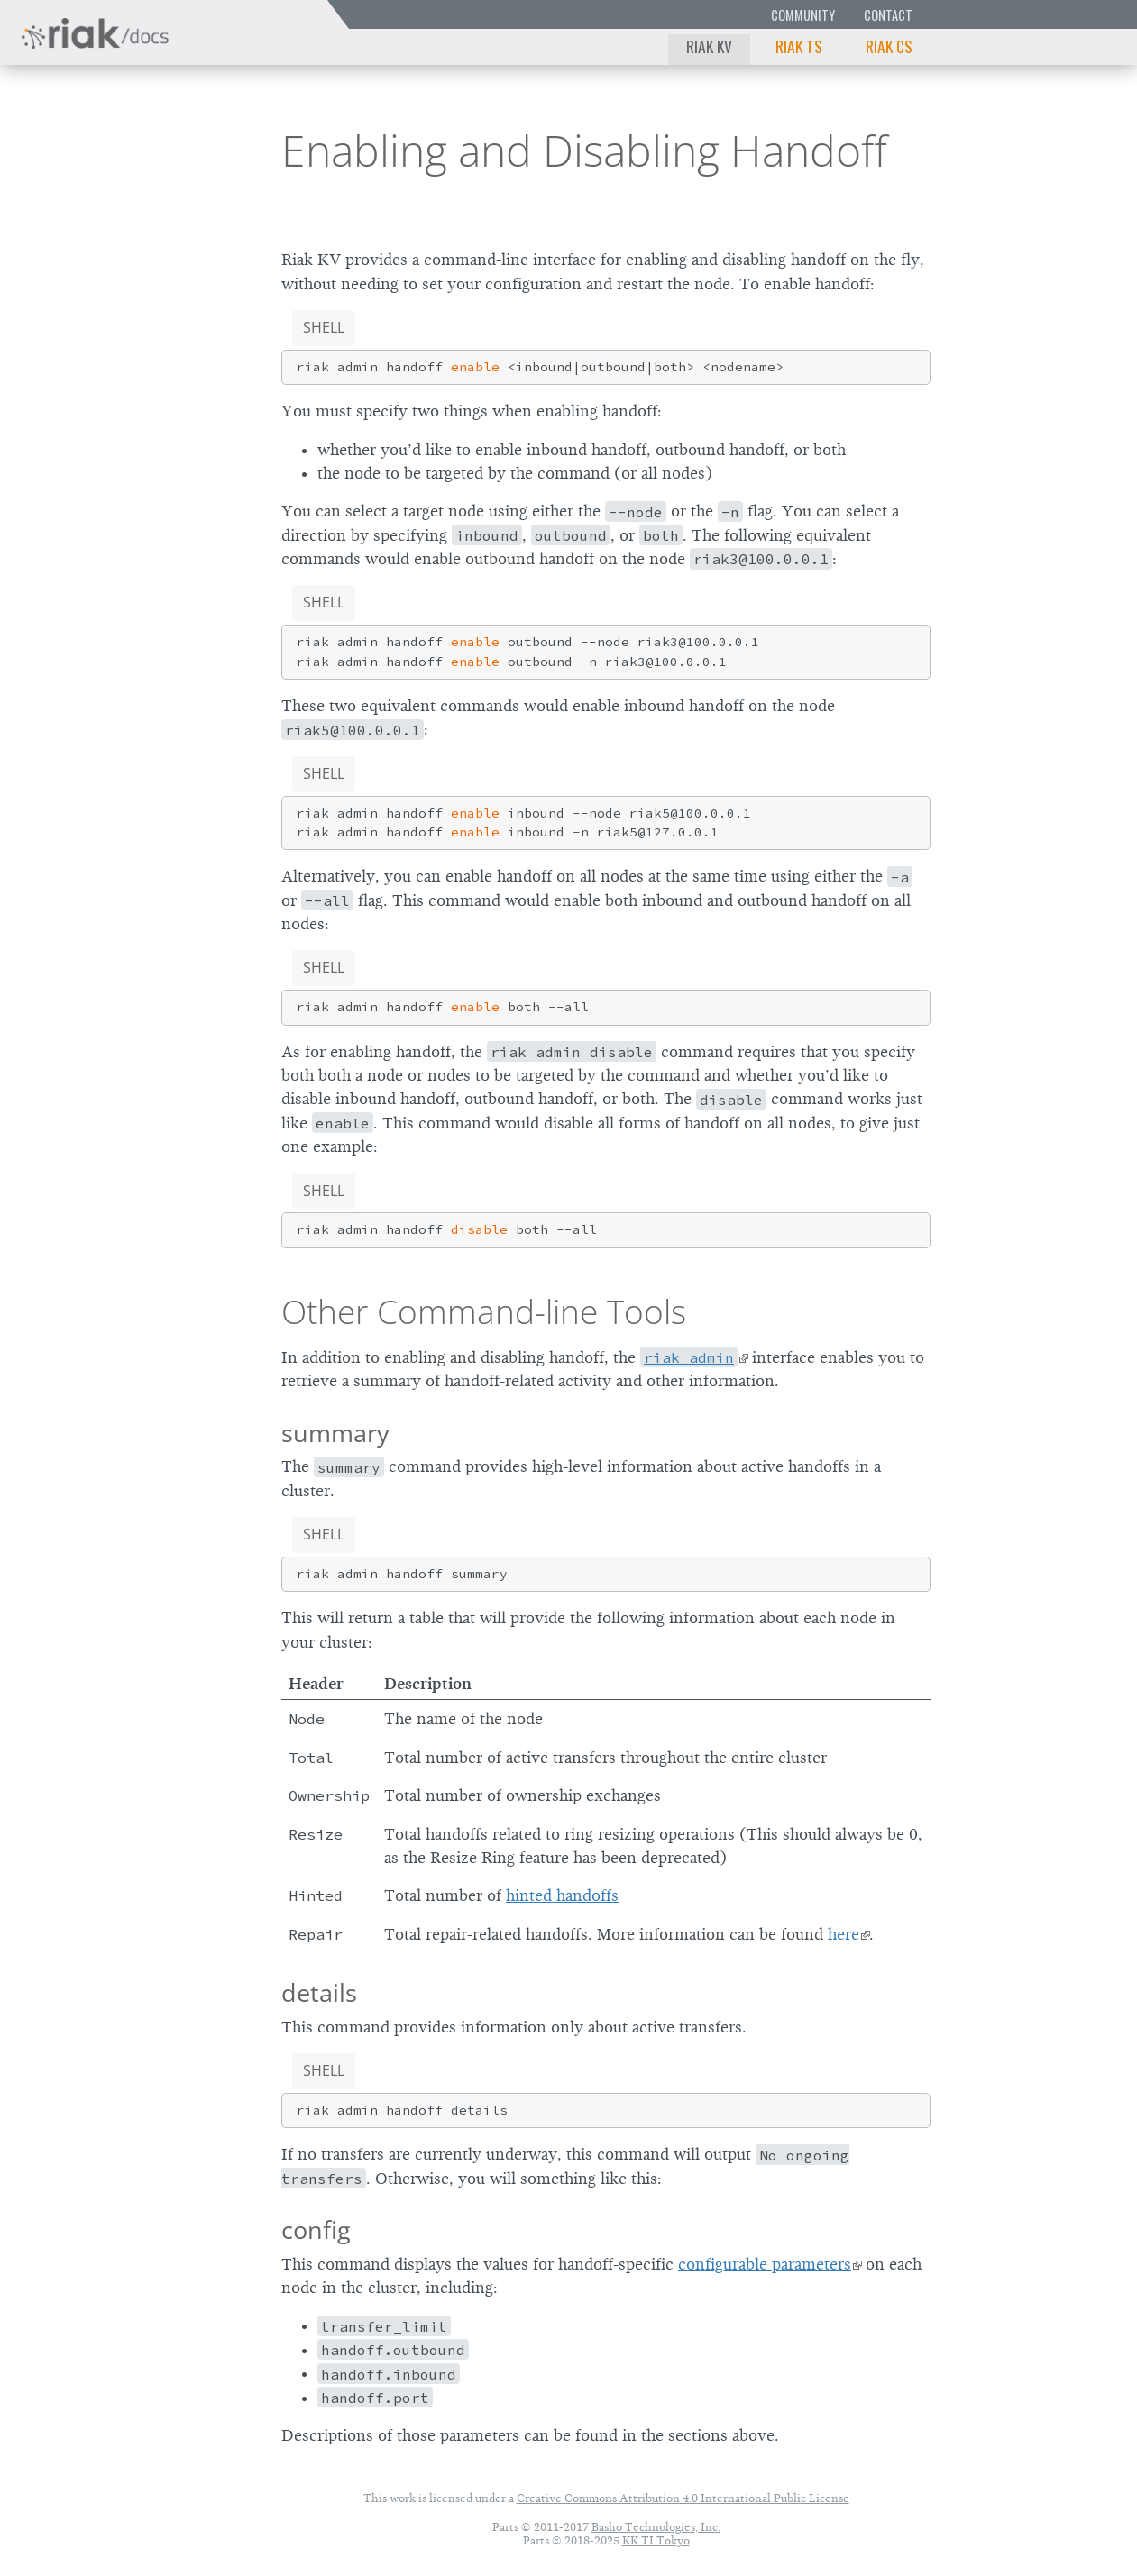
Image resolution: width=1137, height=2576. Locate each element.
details (319, 1992)
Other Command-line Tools (483, 1311)
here (843, 1934)
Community (803, 14)
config (316, 2229)
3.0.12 (179, 149)
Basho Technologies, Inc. (655, 2527)
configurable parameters (764, 2264)
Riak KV (709, 46)
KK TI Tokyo (656, 2540)
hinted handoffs (562, 1895)
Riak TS (798, 46)
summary (335, 1432)
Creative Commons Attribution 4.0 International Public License (683, 2498)
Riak (77, 147)
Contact (888, 14)
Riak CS (889, 46)
